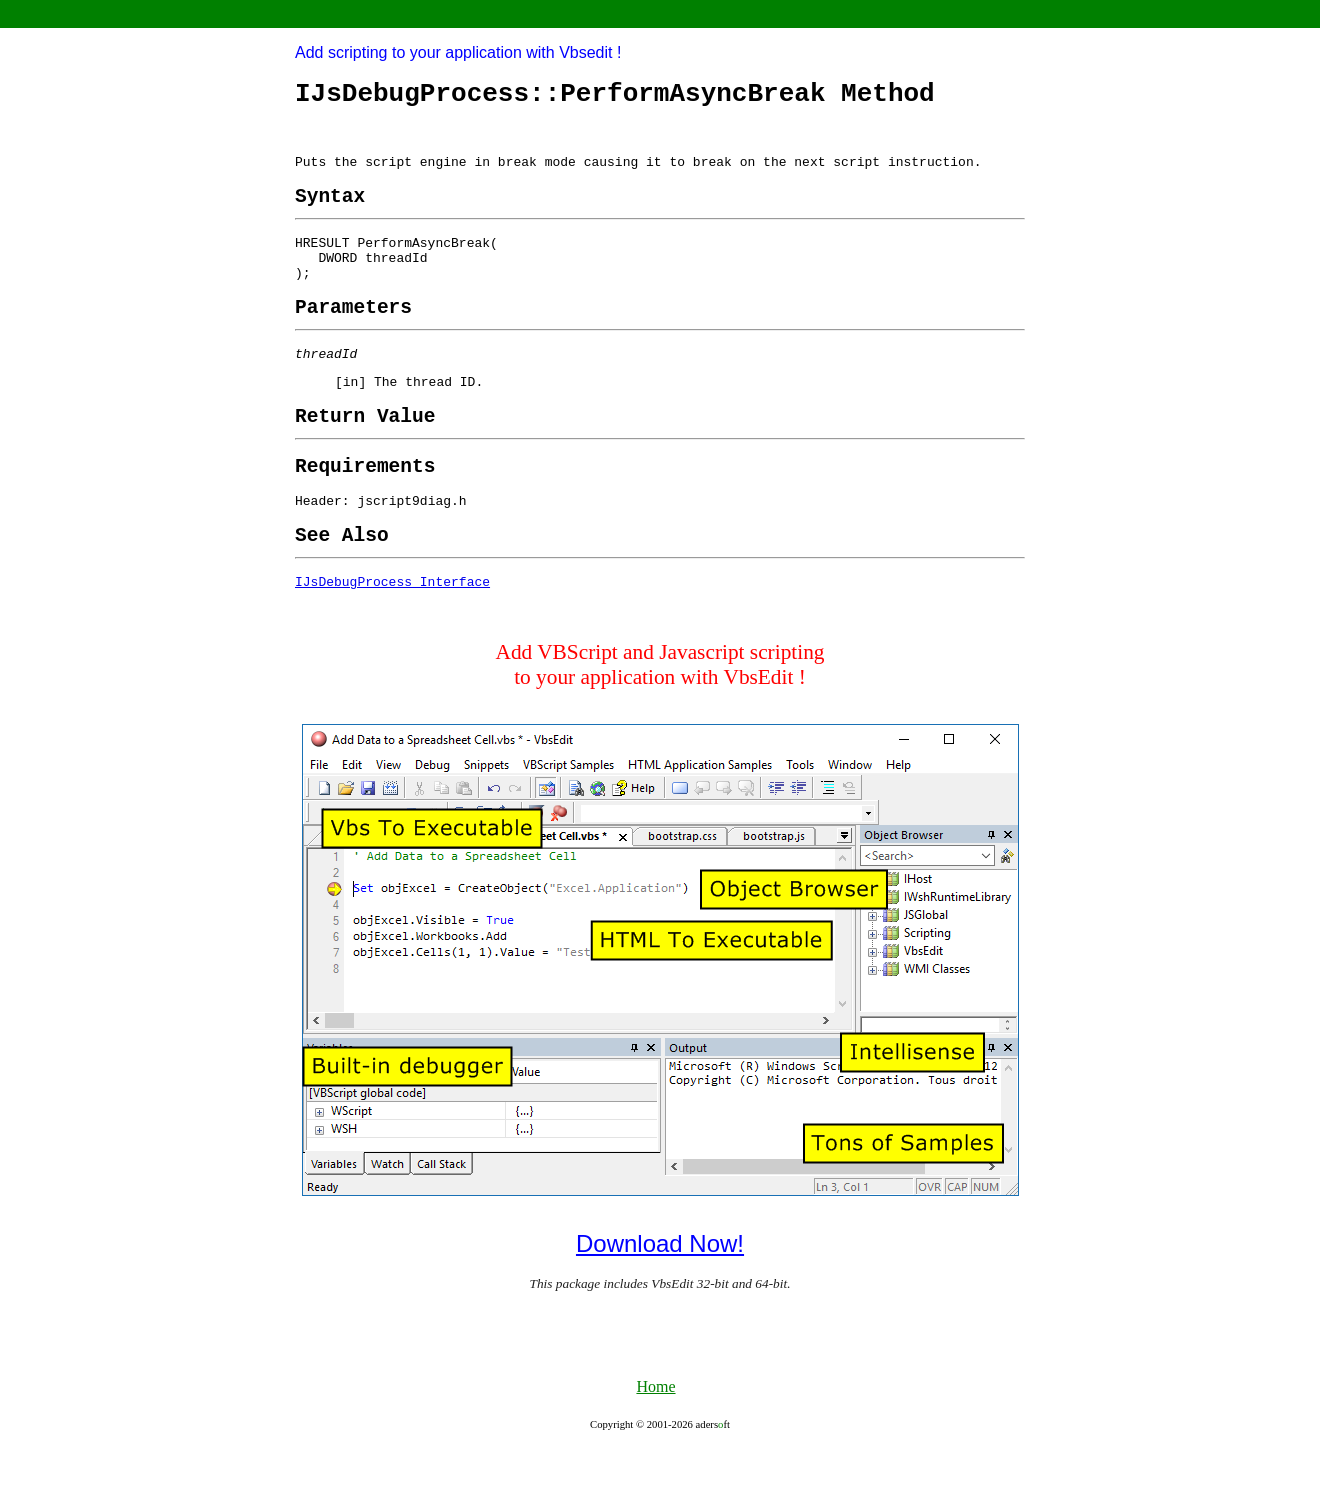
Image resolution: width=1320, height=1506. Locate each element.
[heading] (330, 211)
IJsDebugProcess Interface (392, 639)
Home (655, 1444)
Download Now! (660, 1301)
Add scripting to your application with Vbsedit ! (458, 52)
